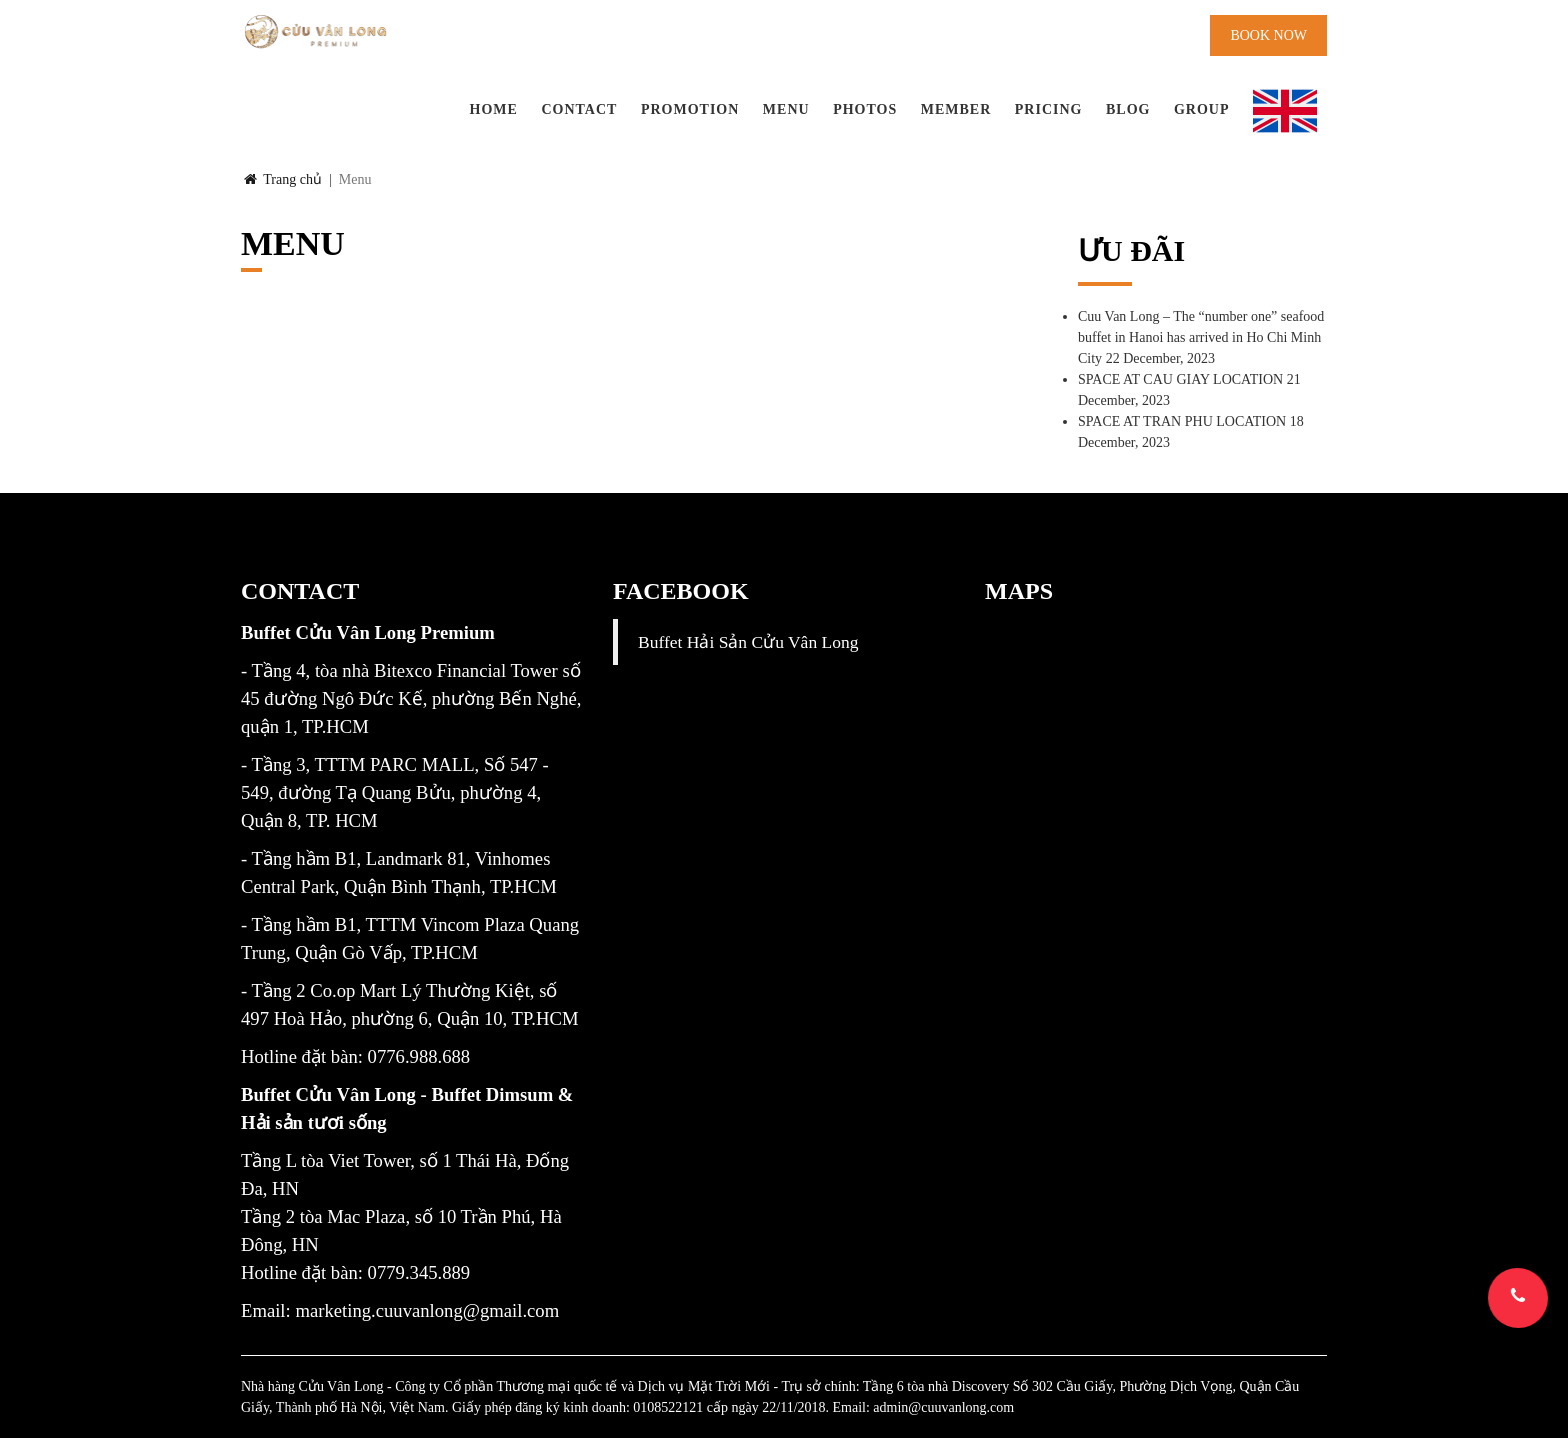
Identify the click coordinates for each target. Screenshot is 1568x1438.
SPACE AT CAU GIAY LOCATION (1180, 379)
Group (1202, 109)
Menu (786, 109)
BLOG (1128, 109)
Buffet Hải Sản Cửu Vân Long (748, 642)
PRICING (1049, 109)
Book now (1268, 35)
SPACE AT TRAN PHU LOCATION (1182, 421)
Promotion (690, 109)
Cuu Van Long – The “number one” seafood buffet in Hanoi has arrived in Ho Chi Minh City (1201, 337)
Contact (579, 109)
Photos (865, 109)
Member (956, 109)
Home (494, 109)
